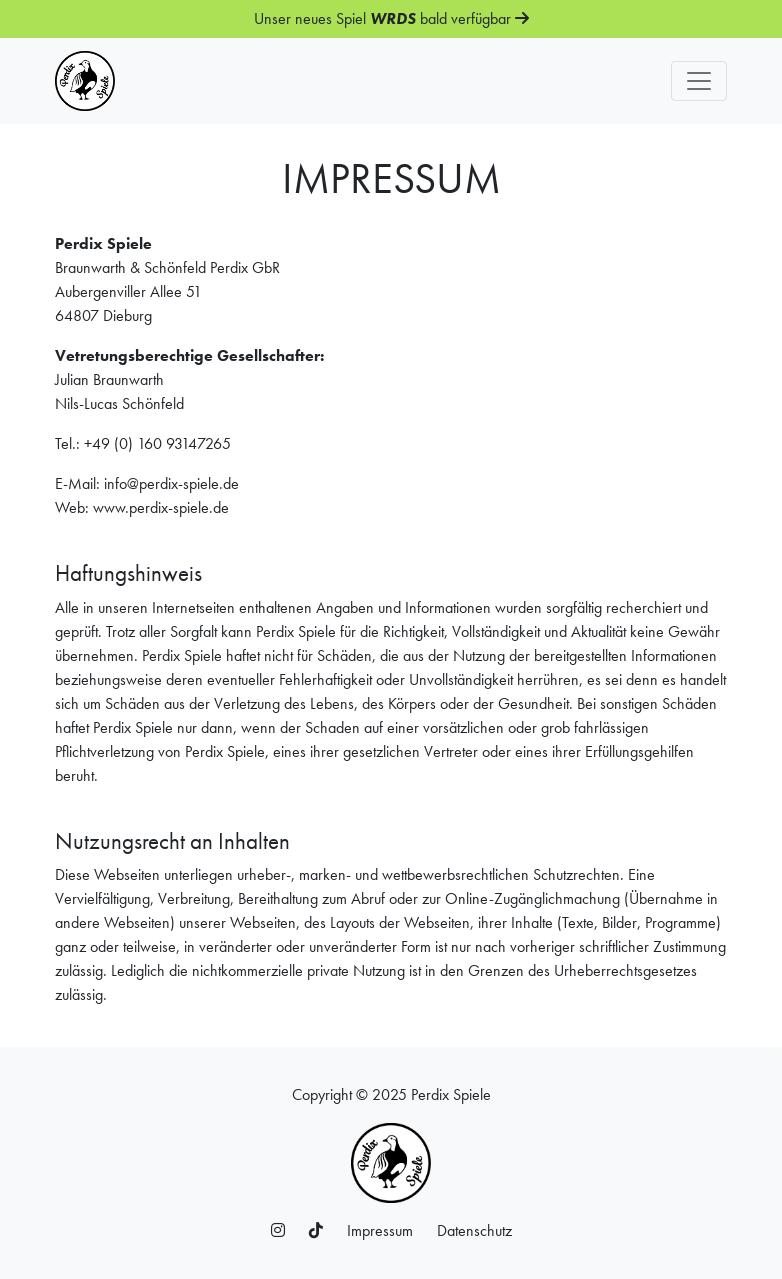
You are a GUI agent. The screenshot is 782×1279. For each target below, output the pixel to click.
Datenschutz (474, 1230)
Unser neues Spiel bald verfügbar (391, 18)
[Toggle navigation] (699, 81)
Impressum (380, 1230)
